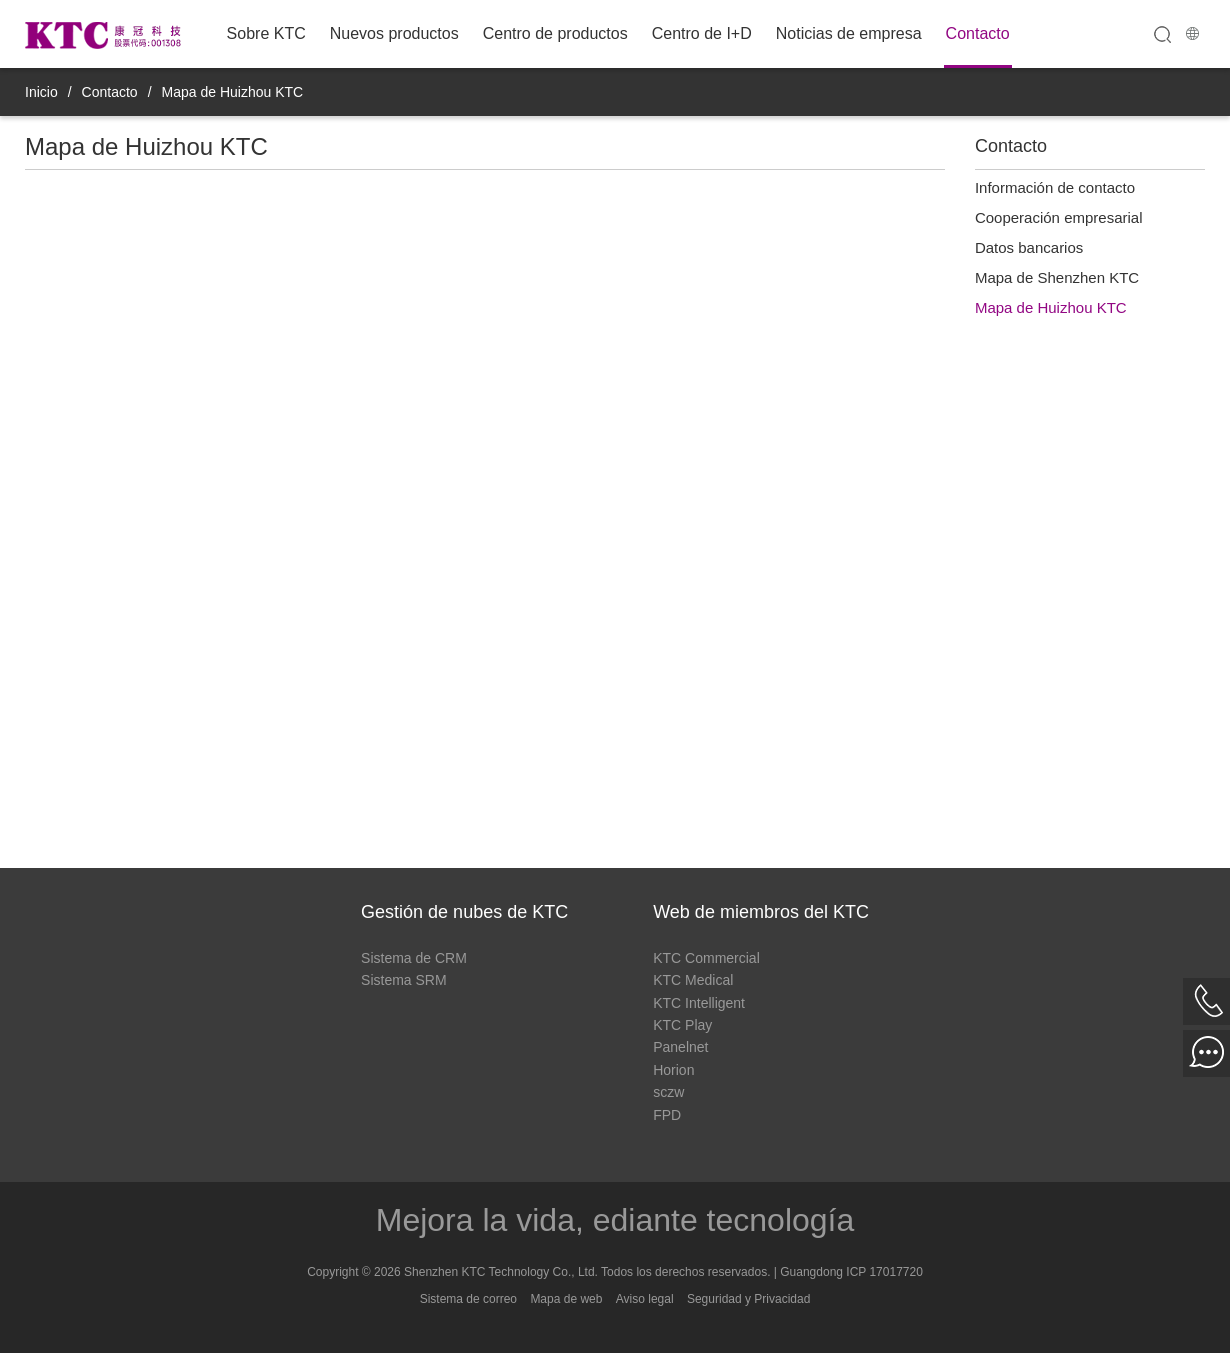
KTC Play (682, 1025)
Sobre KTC (266, 33)
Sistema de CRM (414, 958)
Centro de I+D (702, 33)
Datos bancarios (1029, 247)
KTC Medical (693, 980)
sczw (668, 1092)
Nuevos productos (394, 33)
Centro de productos (555, 33)
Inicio (41, 92)
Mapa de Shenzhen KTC (1057, 277)
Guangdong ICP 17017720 (851, 1272)
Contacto (978, 33)
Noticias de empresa (849, 33)
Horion (673, 1070)
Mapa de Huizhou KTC (233, 92)
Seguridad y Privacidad (748, 1299)
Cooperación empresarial (1059, 217)
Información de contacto (1055, 187)
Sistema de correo (468, 1299)
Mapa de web (566, 1299)
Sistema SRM (404, 980)
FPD (667, 1115)
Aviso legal (645, 1299)
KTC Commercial (706, 958)
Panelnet (680, 1047)
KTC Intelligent (699, 1003)
